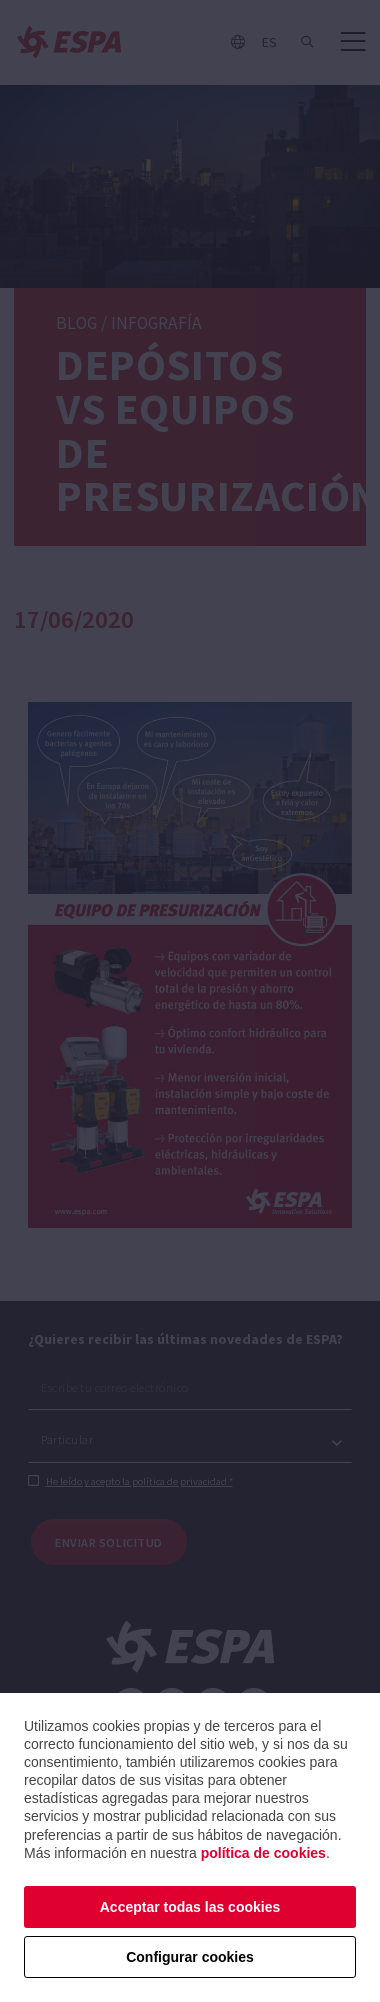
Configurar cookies (190, 1957)
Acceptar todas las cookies (190, 1907)
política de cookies (263, 1853)
